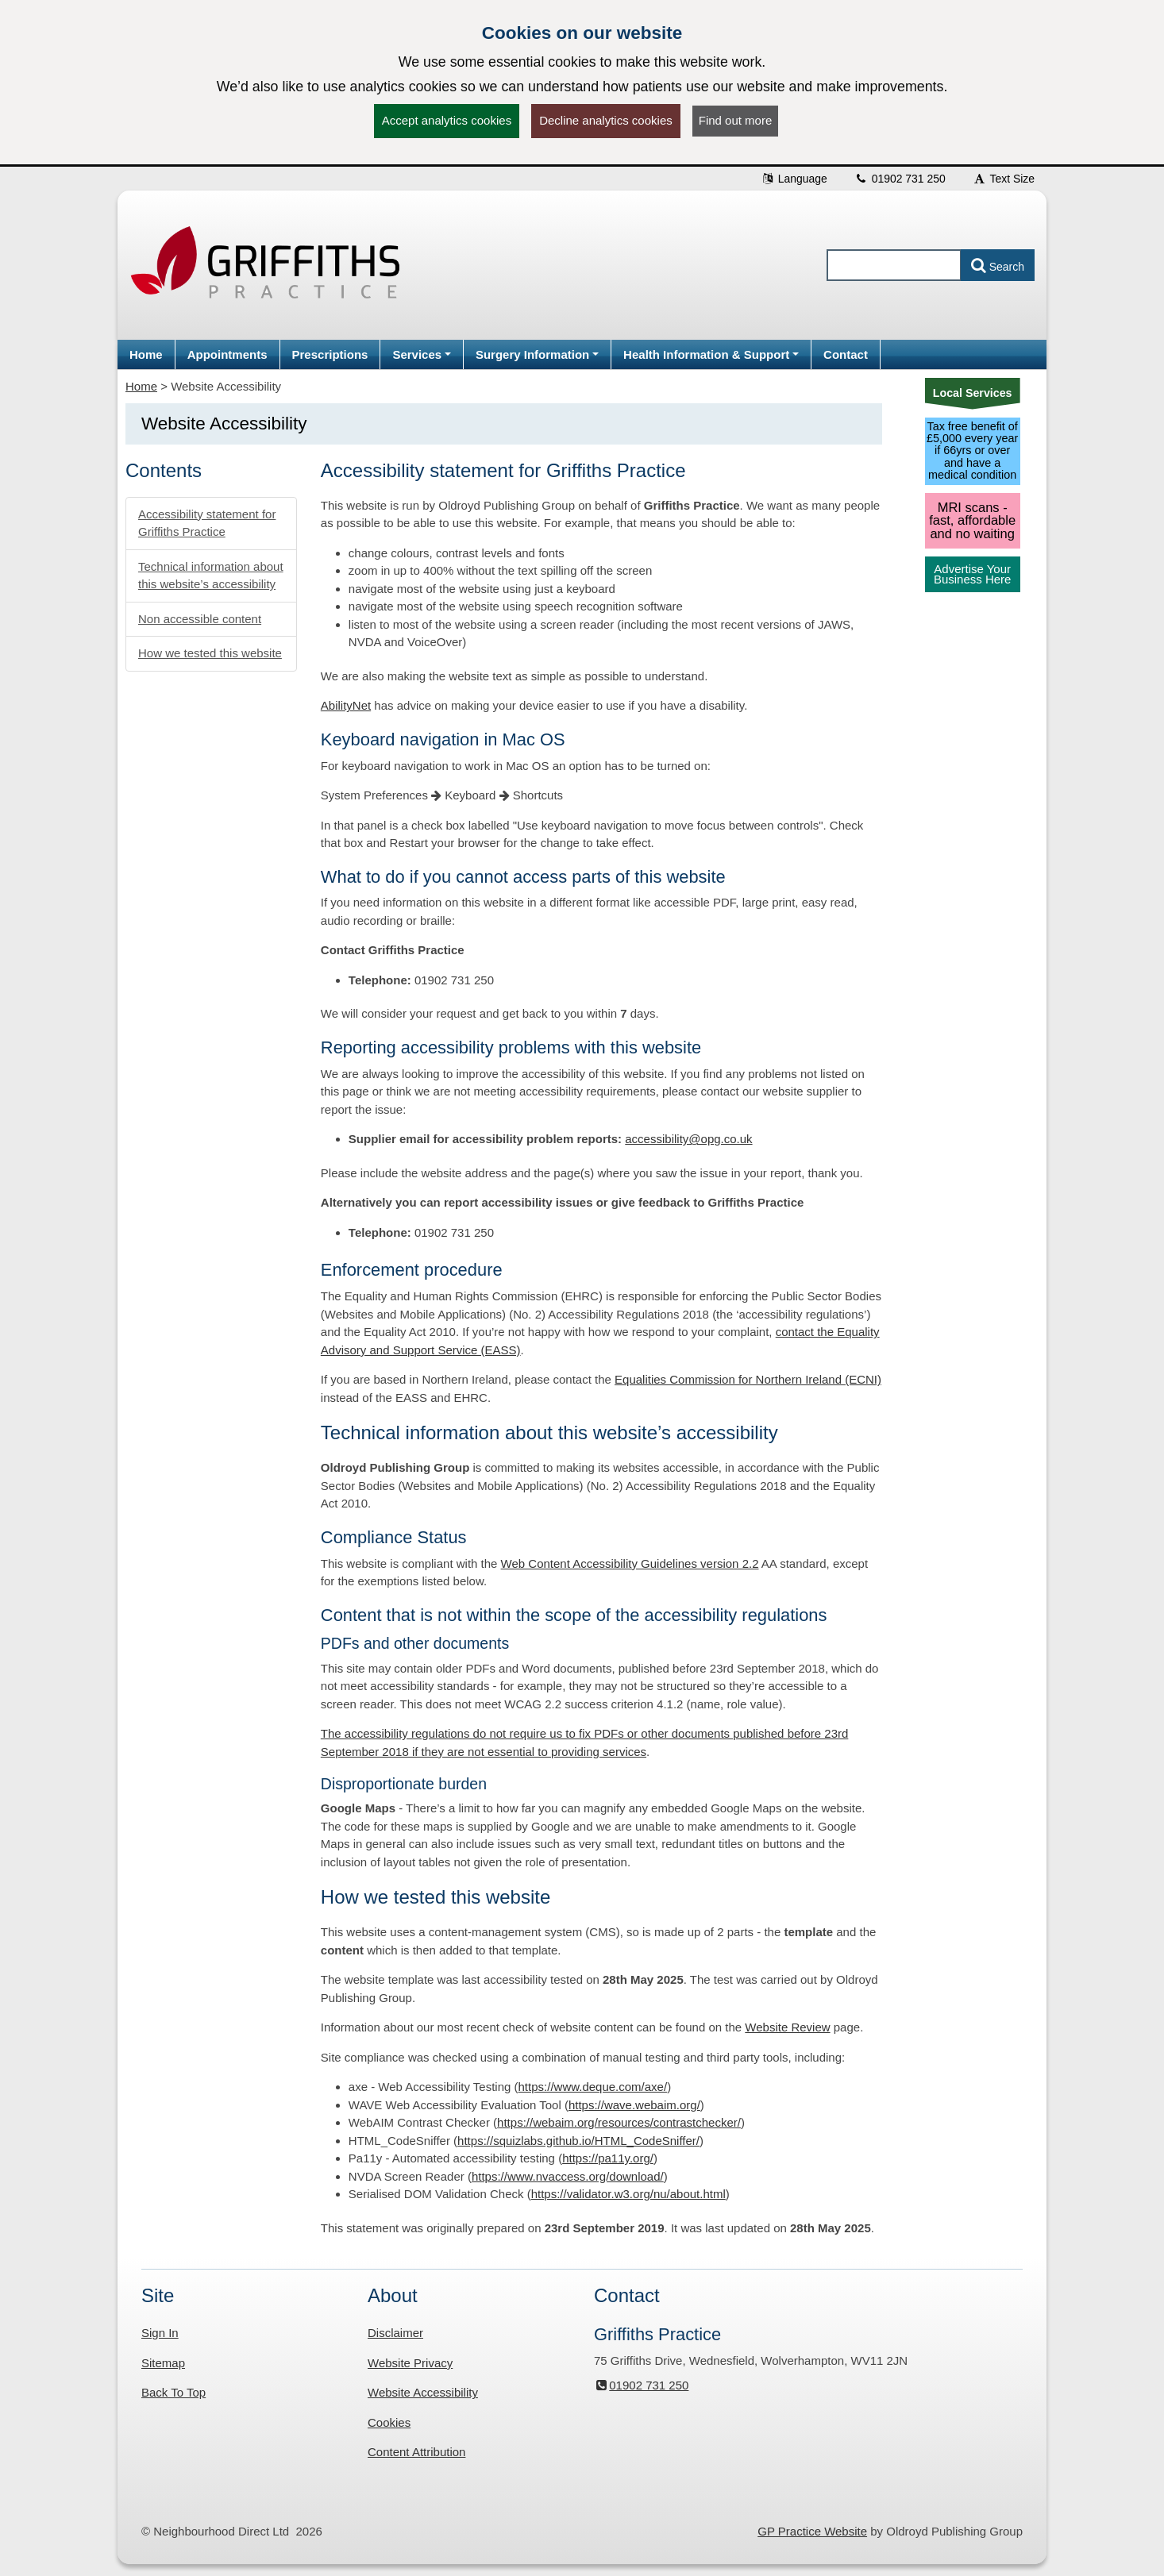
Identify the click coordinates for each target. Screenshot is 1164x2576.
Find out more (736, 120)
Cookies (389, 2422)
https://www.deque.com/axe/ (593, 2086)
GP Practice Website (812, 2531)
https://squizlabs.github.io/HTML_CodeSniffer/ (578, 2140)
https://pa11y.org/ (607, 2158)
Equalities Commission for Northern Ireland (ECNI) (748, 1379)
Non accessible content (199, 619)
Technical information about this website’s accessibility (210, 575)
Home (141, 386)
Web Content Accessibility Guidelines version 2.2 (630, 1563)
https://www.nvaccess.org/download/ (568, 2176)
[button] (422, 354)
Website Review (787, 2027)
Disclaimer (395, 2332)
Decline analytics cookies (606, 120)
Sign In (160, 2332)
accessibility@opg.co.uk (688, 1139)
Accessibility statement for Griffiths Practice (207, 523)
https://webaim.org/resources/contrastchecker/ (619, 2122)
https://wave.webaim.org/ (634, 2105)
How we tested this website (210, 653)
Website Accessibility (423, 2392)
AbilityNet (346, 705)
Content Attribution (416, 2452)
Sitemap (163, 2363)
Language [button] (794, 178)
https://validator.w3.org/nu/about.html (628, 2194)
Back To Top (173, 2392)
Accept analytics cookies (446, 120)
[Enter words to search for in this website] (894, 265)
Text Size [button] (1004, 178)
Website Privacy (410, 2363)
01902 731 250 (900, 178)
